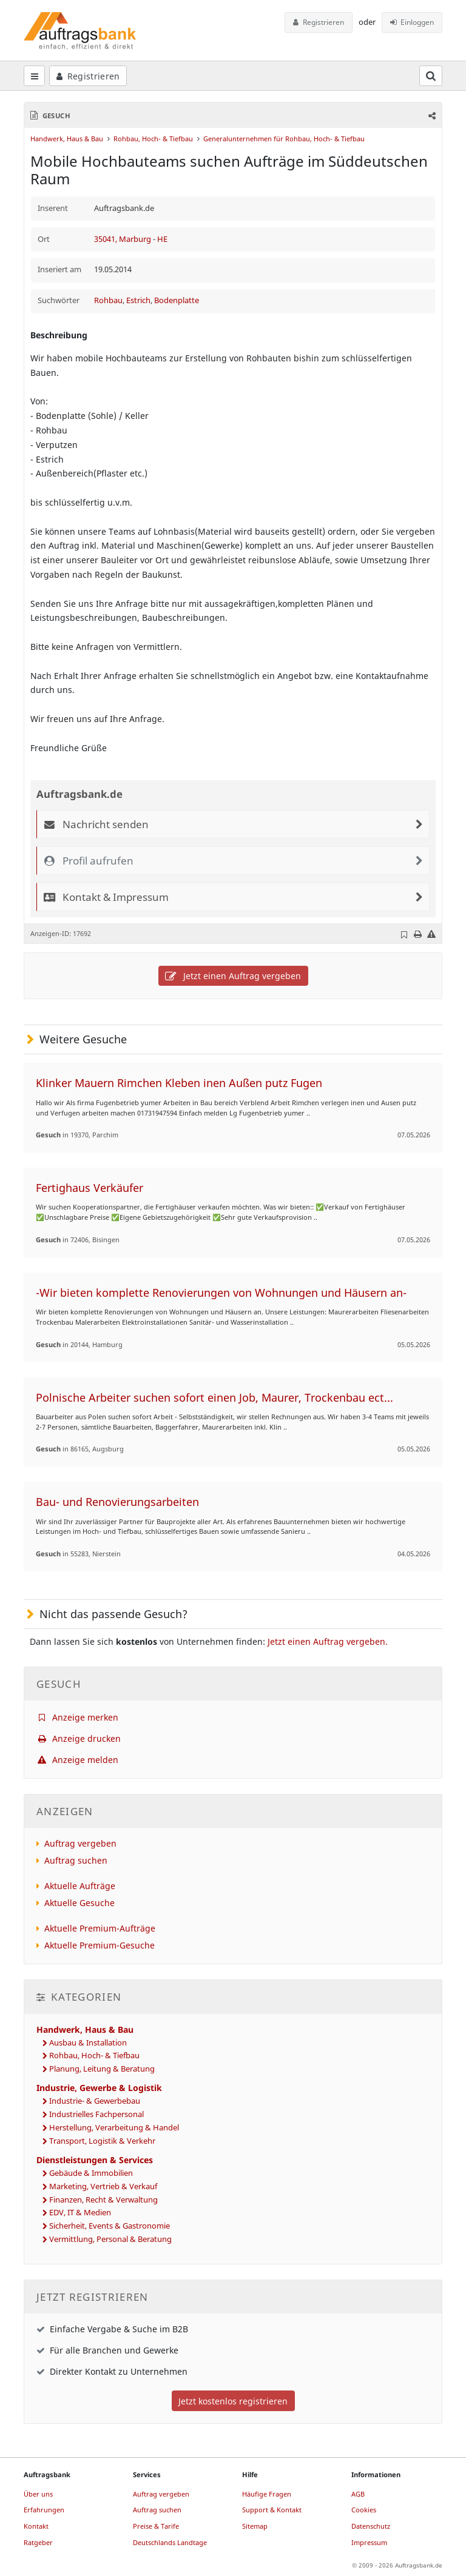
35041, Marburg (123, 239)
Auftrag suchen (75, 1860)
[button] (431, 115)
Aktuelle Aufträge (79, 1886)
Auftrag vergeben (80, 1843)
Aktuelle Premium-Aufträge (99, 1928)
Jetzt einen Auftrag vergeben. (328, 1641)
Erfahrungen (44, 2509)
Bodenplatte (176, 300)
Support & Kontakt (272, 2509)
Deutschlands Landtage (170, 2542)
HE (162, 239)
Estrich (138, 300)
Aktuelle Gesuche (79, 1903)
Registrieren (318, 22)
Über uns (38, 2493)
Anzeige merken (77, 1717)
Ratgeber (38, 2542)
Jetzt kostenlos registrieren (233, 2401)
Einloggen (412, 22)
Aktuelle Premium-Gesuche (99, 1945)
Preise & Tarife (156, 2526)
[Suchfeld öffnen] (430, 75)
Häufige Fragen (266, 2493)
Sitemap (255, 2526)
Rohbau (108, 300)
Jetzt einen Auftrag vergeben (233, 976)
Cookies (363, 2509)
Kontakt (36, 2526)
